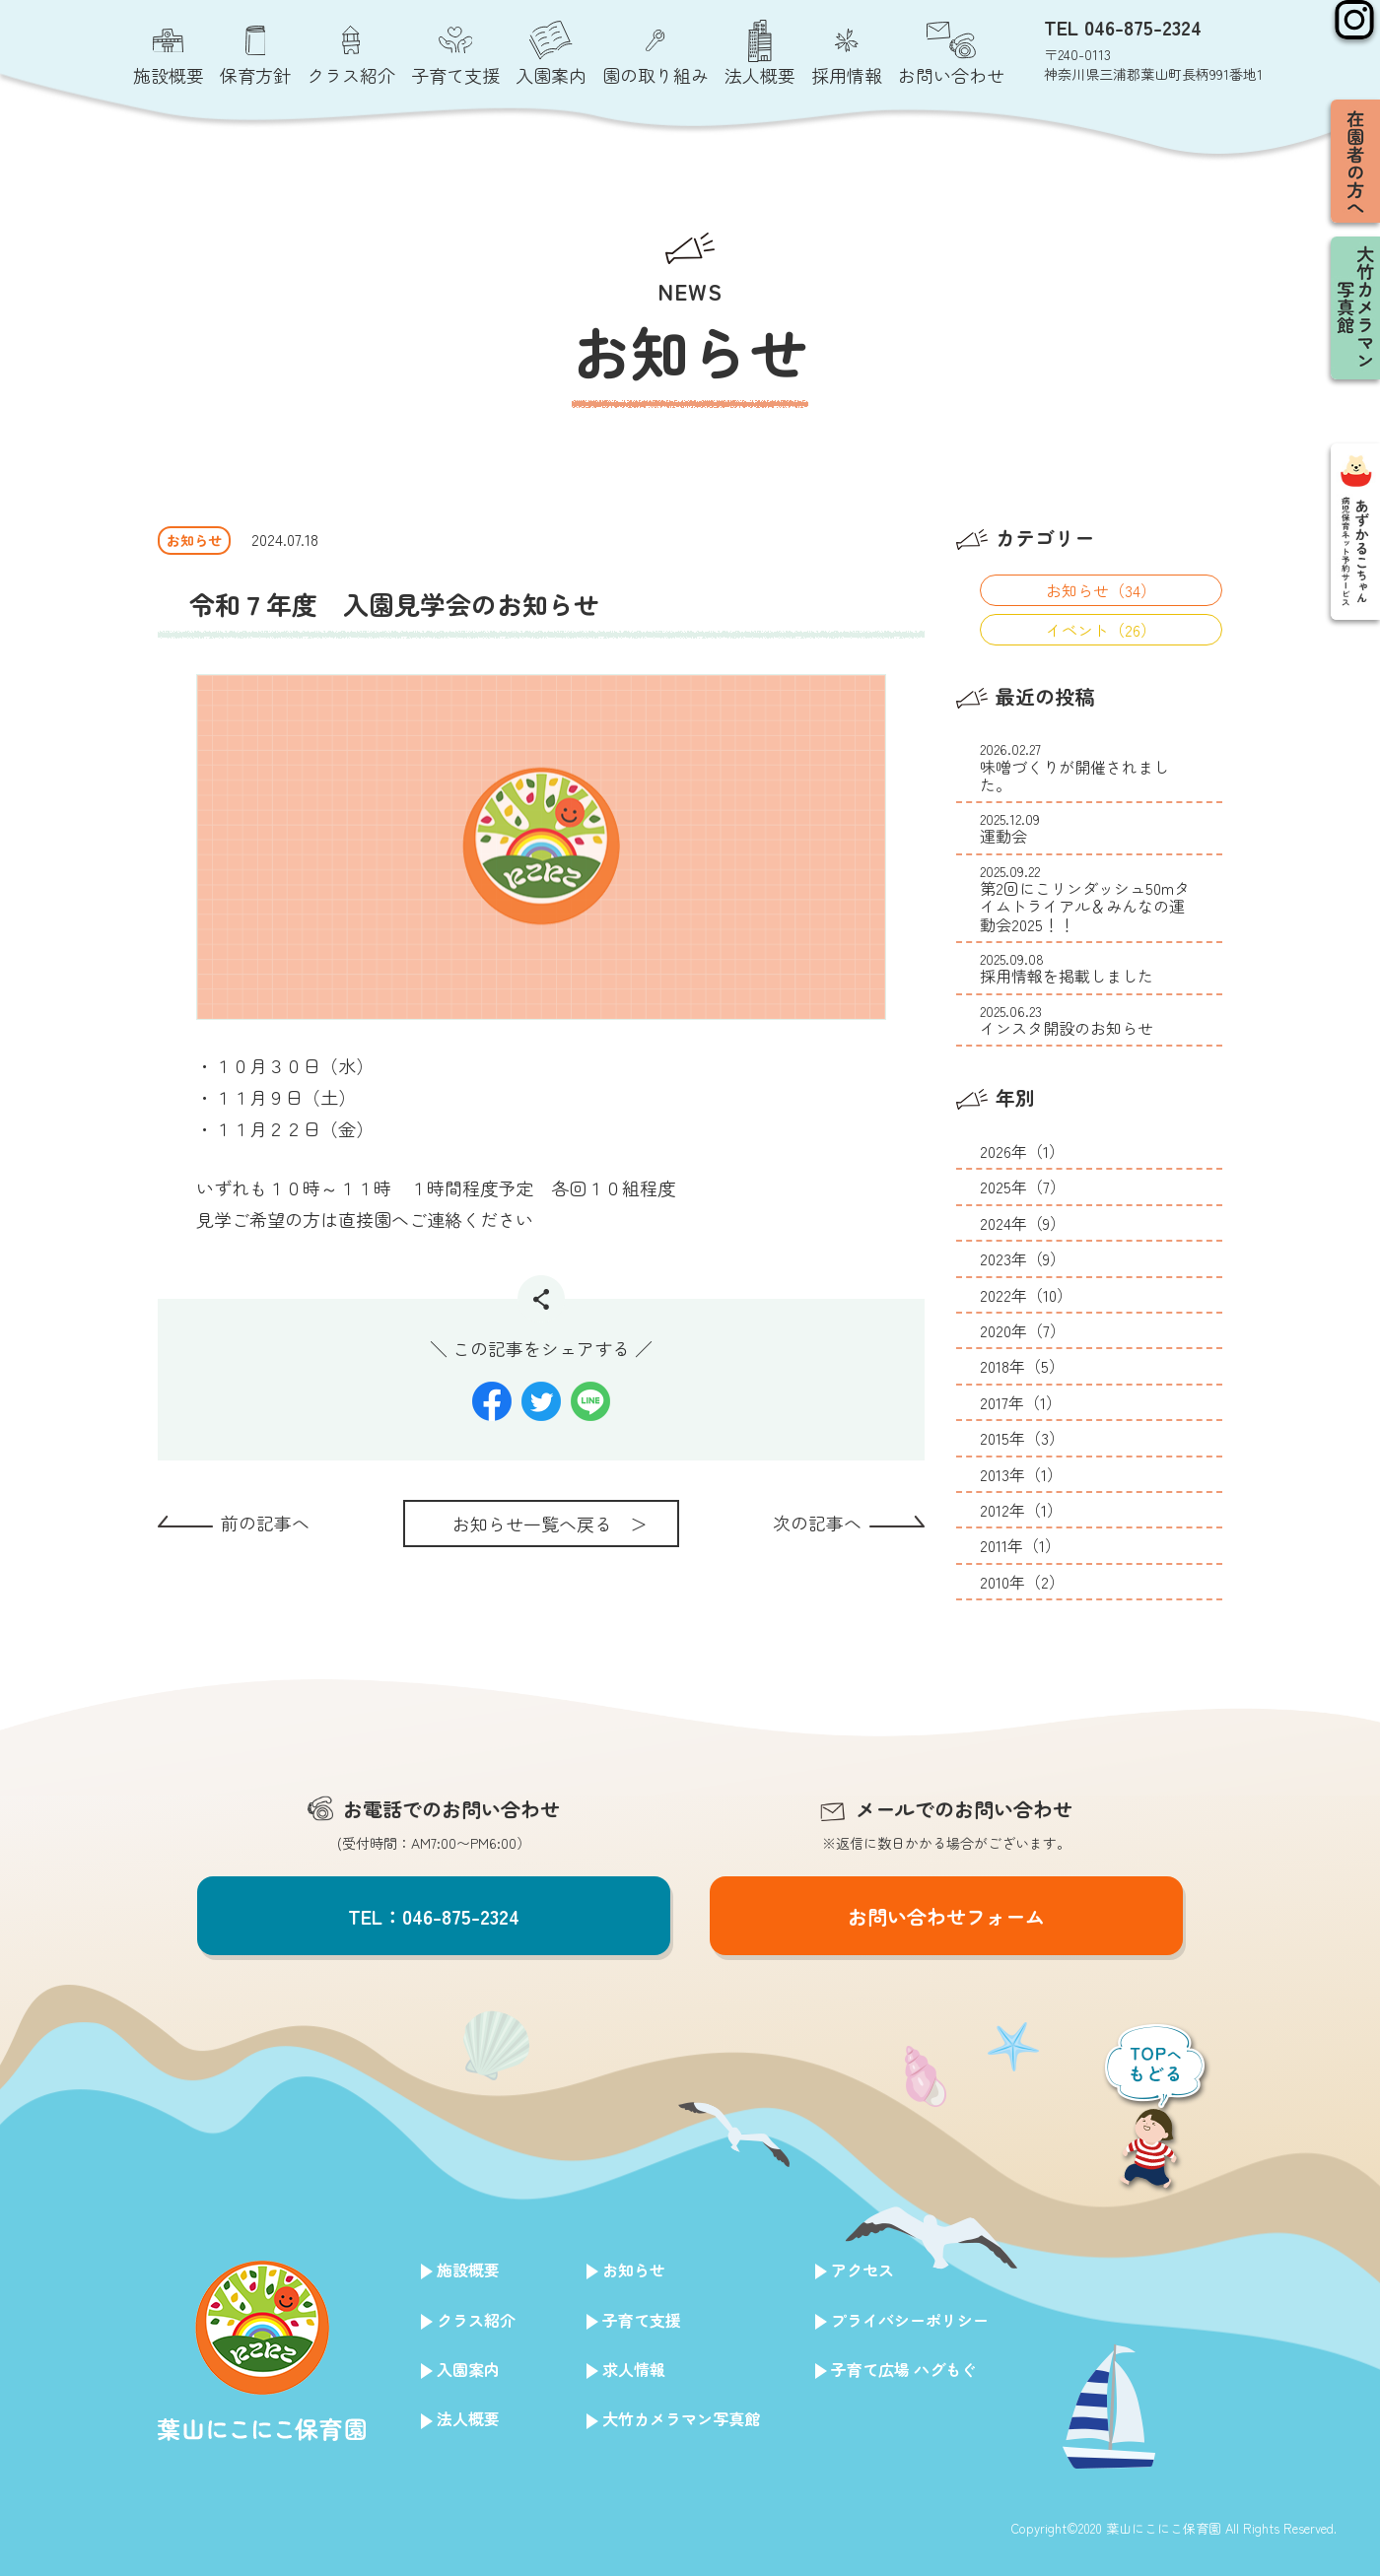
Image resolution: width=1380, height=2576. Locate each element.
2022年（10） (1026, 1295)
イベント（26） (1101, 630)
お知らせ (633, 2269)
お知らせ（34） (1101, 590)
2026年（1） (1022, 1151)
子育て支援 (641, 2320)
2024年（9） (1023, 1223)
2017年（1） (1021, 1402)
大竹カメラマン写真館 (681, 2418)
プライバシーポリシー (910, 2320)
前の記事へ (265, 1523)
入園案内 (468, 2369)
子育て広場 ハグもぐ (904, 2369)
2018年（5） (1022, 1366)
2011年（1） (1020, 1545)
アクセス (862, 2269)
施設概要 (468, 2269)
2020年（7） (1023, 1330)
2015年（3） (1022, 1438)
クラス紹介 (476, 2320)
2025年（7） (1023, 1186)
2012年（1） (1021, 1510)
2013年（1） (1021, 1474)
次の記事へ (817, 1523)
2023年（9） (1023, 1258)
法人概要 (468, 2418)
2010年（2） (1022, 1581)
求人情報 (633, 2369)
